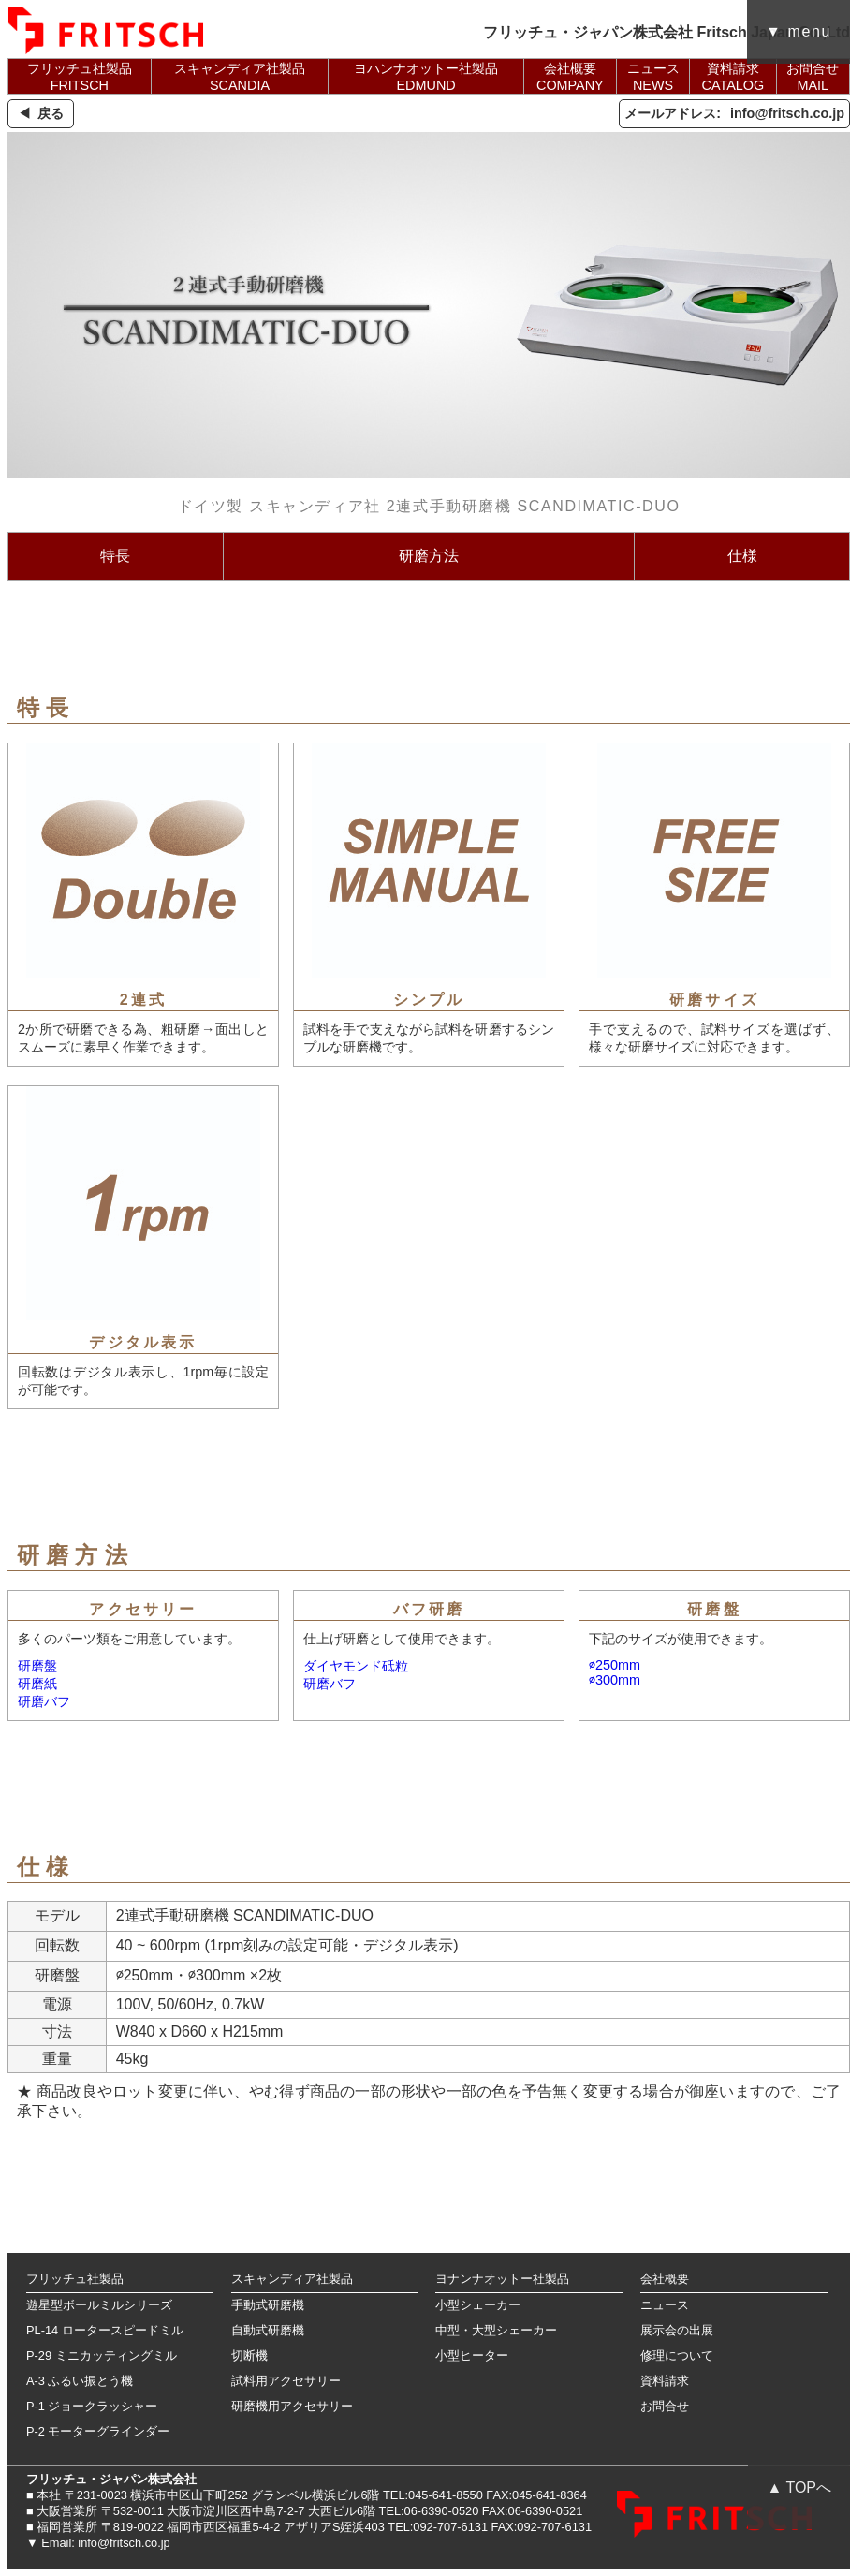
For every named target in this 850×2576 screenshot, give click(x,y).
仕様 (742, 556)
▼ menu (798, 31)
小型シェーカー (477, 2305)
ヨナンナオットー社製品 (502, 2279)
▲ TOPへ (799, 2487)
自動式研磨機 (267, 2330)
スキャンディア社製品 (292, 2279)
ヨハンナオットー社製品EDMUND (426, 77)
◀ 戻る (41, 113)
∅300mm (614, 1679)
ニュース (664, 2305)
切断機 (249, 2355)
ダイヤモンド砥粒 (355, 1665)
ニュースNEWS (653, 77)
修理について (676, 2355)
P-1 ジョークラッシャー (91, 2406)
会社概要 (664, 2279)
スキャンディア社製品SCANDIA (239, 77)
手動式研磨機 (267, 2305)
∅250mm (614, 1664)
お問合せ (664, 2406)
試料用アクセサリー (286, 2381)
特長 (115, 556)
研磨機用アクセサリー (292, 2406)
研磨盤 (37, 1665)
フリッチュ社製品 (75, 2279)
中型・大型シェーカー (496, 2330)
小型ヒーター (471, 2355)
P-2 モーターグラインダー (97, 2431)
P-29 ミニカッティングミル (101, 2355)
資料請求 (664, 2381)
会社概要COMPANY (570, 77)
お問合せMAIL (812, 77)
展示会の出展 (676, 2330)
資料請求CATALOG (733, 77)
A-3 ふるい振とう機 (79, 2381)
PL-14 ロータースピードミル (104, 2330)
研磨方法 (429, 556)
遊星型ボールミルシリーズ (99, 2305)
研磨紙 (37, 1683)
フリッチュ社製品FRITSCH (79, 77)
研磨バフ (44, 1701)
